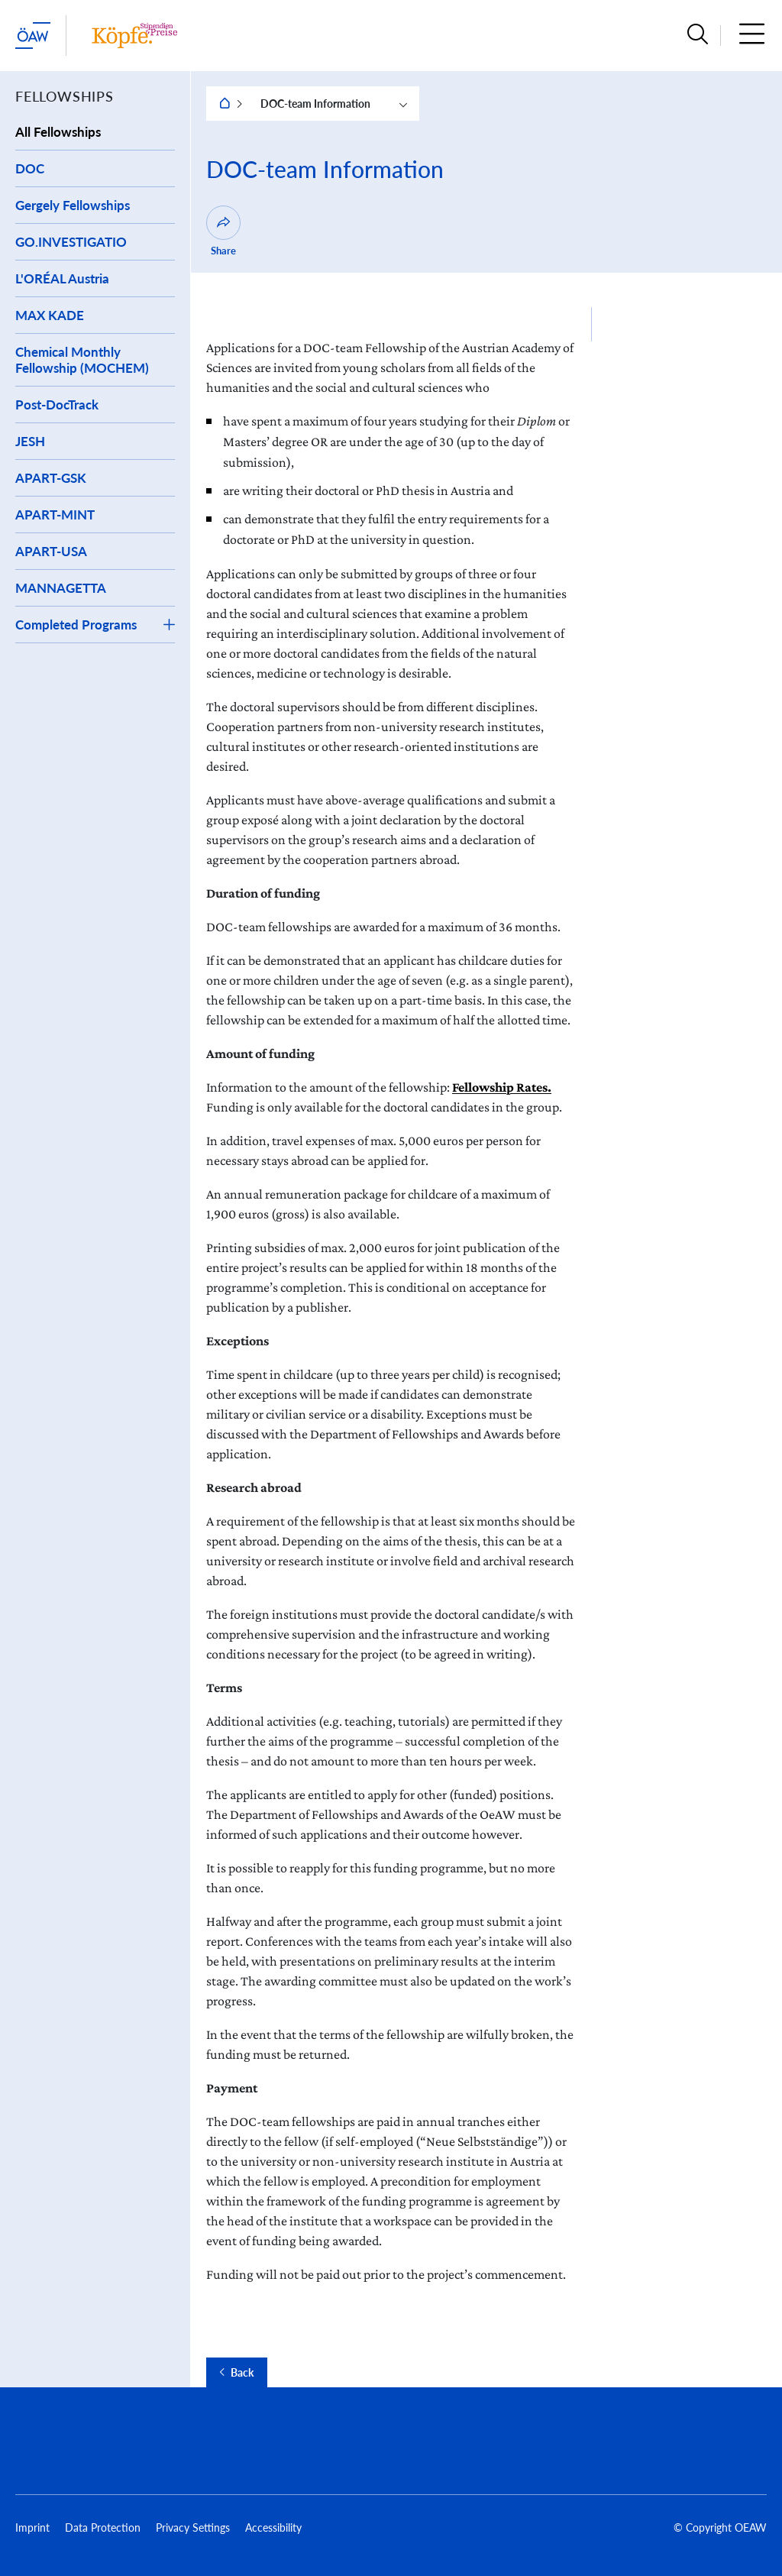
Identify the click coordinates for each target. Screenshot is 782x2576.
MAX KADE (49, 315)
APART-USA (51, 551)
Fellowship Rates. (501, 1087)
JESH (30, 441)
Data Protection (103, 2527)
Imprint (32, 2527)
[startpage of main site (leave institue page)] (32, 35)
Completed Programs (76, 624)
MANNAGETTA (60, 588)
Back (242, 2373)
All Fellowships (58, 132)
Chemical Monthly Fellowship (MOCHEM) (82, 360)
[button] (697, 35)
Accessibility (273, 2527)
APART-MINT (55, 514)
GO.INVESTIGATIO (71, 242)
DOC (29, 168)
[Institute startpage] (134, 35)
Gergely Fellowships (72, 205)
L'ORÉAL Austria (62, 278)
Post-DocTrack (57, 404)
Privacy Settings (193, 2527)
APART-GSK (50, 478)
